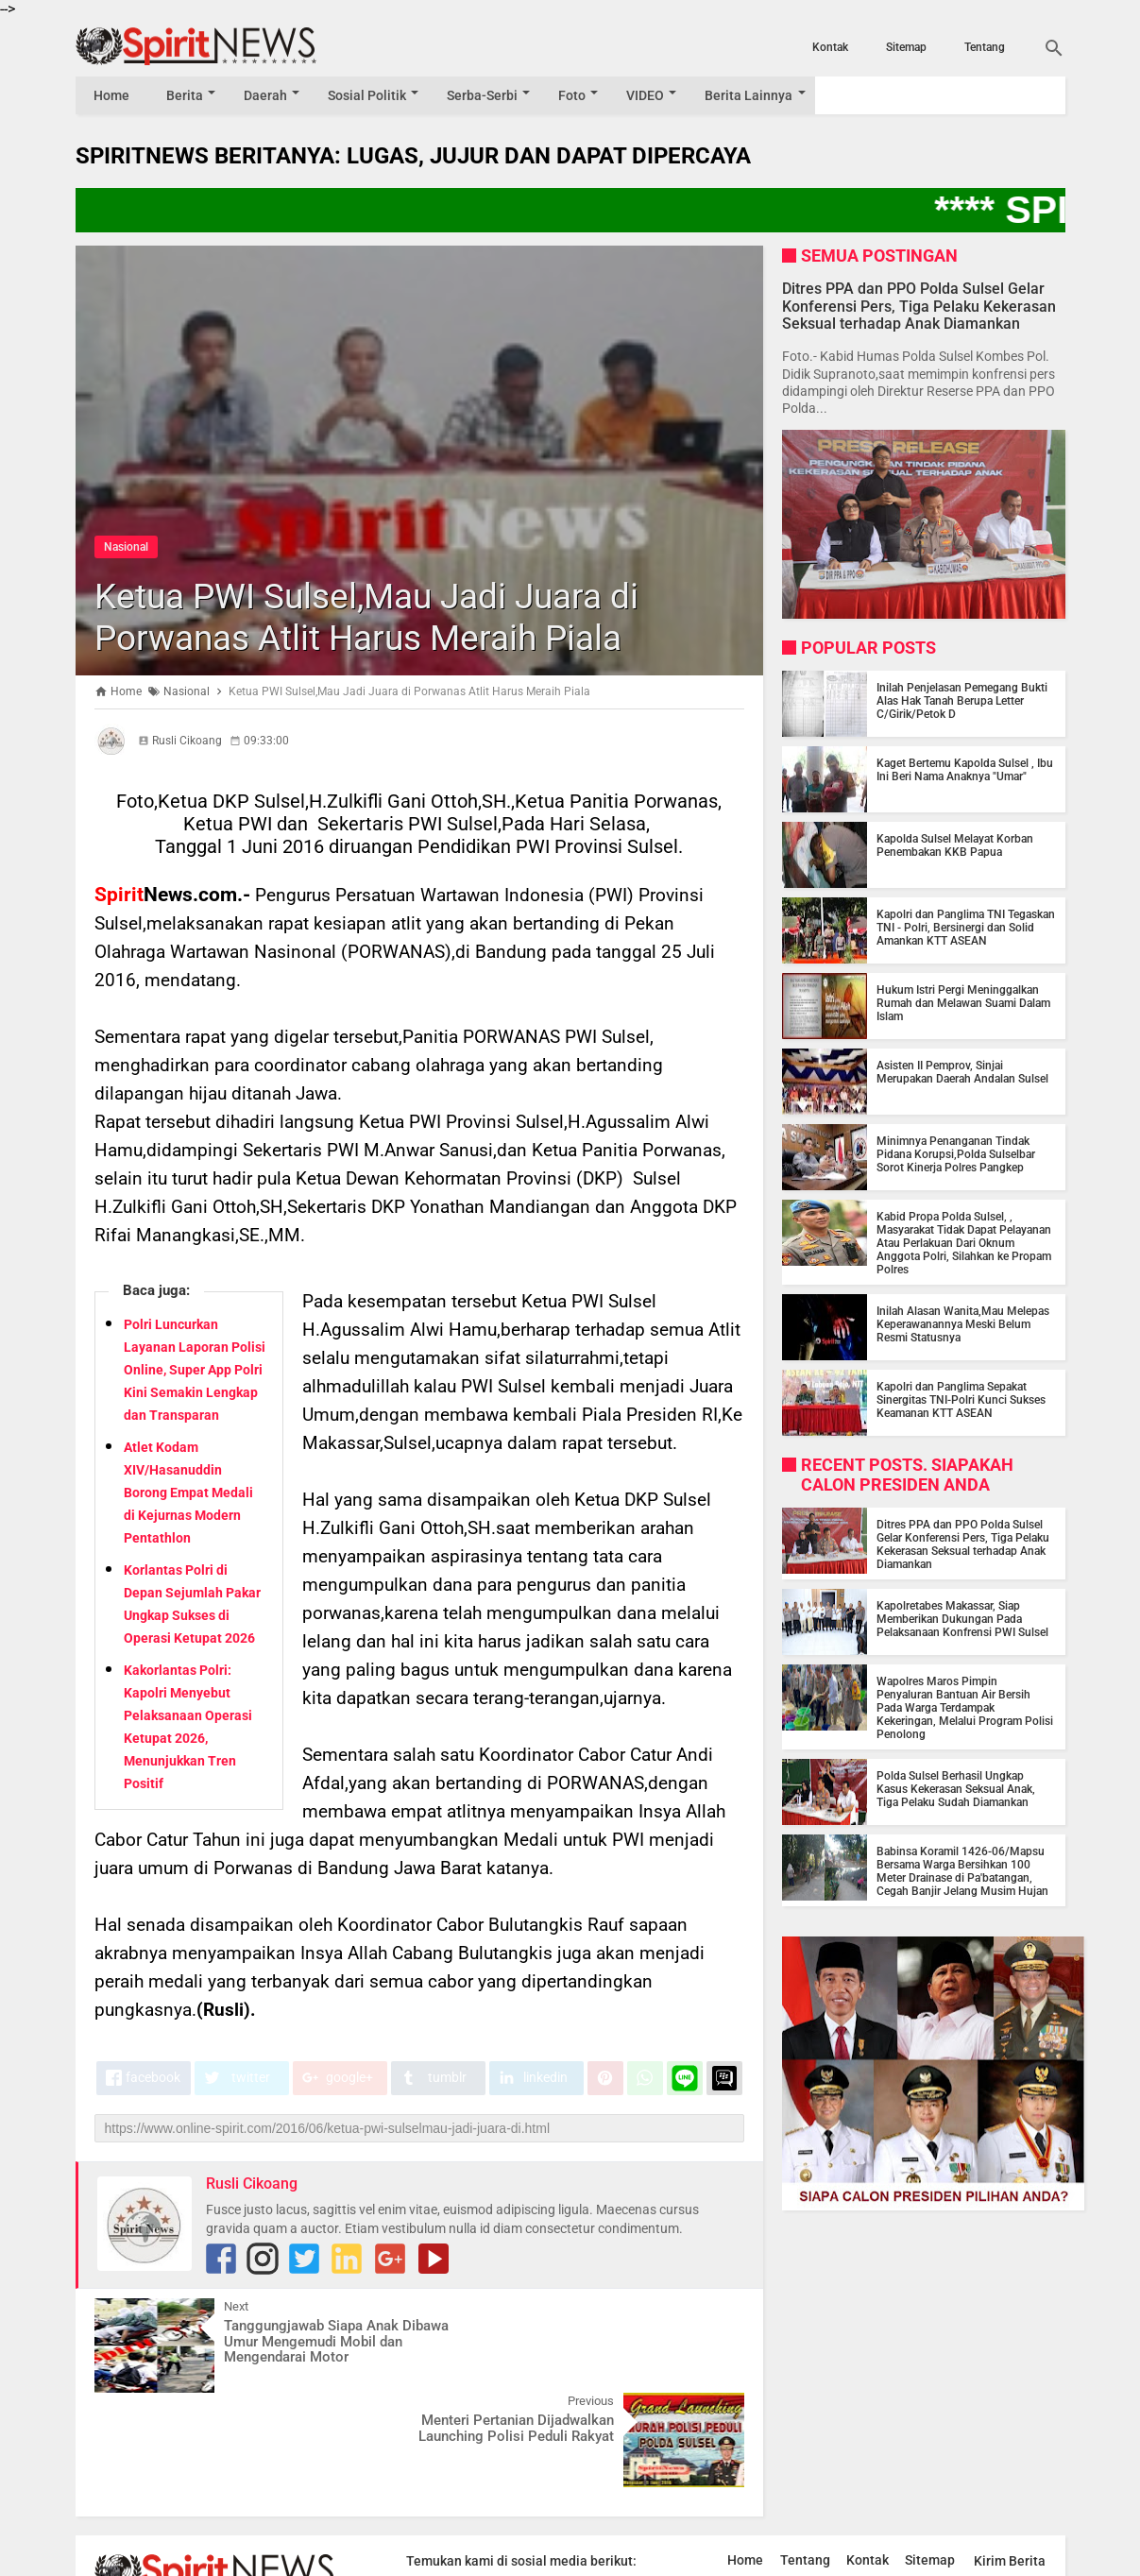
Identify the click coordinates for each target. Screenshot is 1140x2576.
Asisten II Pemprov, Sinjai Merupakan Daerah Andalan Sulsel (962, 1072)
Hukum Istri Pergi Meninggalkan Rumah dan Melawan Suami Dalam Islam (963, 1003)
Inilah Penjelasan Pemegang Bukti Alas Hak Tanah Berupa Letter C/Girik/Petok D (961, 701)
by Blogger (1019, 2560)
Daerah (269, 95)
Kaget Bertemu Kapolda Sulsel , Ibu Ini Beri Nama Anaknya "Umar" (964, 770)
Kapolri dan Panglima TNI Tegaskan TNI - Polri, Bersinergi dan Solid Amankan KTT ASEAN (965, 927)
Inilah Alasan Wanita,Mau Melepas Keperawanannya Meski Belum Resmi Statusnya (962, 1324)
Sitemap (906, 47)
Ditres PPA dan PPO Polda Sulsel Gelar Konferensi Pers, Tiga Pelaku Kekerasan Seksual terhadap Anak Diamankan (919, 306)
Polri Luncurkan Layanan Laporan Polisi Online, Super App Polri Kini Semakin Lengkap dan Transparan (194, 1370)
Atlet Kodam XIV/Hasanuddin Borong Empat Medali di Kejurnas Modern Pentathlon (188, 1492)
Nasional (126, 547)
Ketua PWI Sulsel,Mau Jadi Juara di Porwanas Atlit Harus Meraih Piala (391, 616)
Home (112, 95)
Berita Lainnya (762, 95)
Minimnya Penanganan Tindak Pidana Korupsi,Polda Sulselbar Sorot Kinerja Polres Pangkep (955, 1154)
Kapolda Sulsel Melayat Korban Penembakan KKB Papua (954, 845)
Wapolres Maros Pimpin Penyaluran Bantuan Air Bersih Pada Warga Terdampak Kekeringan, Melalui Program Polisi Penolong (964, 1708)
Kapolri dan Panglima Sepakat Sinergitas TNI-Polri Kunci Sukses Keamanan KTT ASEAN (961, 1400)
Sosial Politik (372, 95)
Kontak (830, 47)
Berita (186, 95)
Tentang (984, 47)
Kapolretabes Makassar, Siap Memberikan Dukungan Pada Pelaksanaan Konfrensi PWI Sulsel (962, 1619)
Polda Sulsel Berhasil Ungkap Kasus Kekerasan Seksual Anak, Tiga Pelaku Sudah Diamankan (955, 1789)
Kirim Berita (1010, 2466)
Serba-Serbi (489, 95)
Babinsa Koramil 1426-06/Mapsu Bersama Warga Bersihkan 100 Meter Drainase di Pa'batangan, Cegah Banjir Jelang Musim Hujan (962, 1871)
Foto (581, 95)
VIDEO (656, 95)
